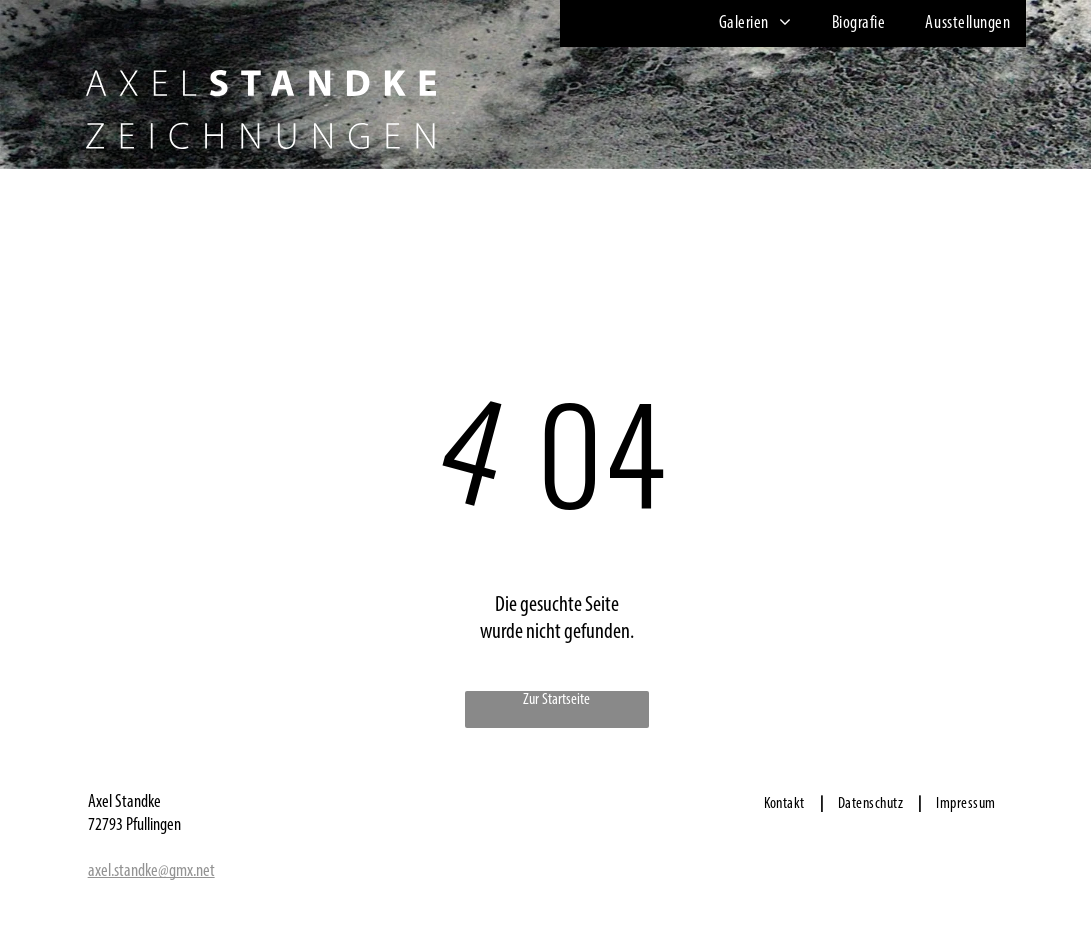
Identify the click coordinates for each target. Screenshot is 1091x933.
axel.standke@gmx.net (151, 871)
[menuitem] (750, 23)
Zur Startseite (556, 700)
